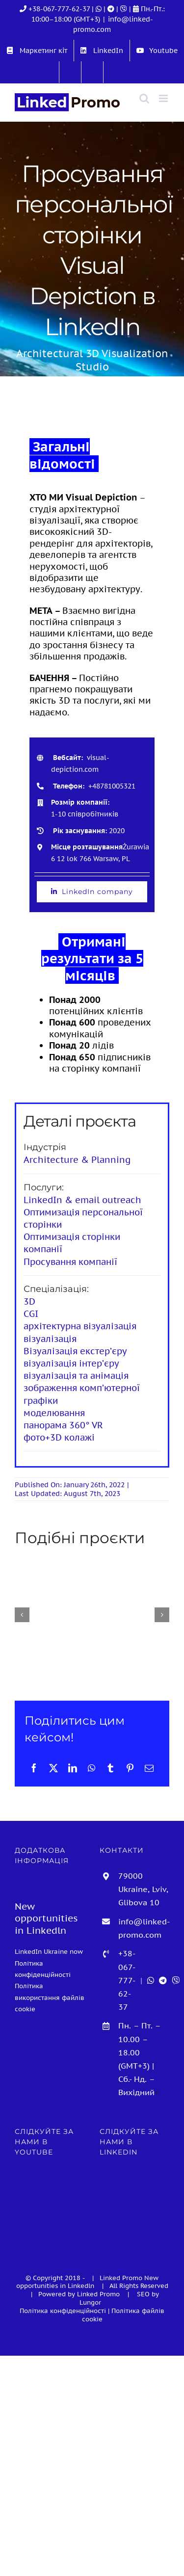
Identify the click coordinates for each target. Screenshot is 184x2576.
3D (29, 1301)
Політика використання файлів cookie (49, 1997)
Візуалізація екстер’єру (75, 1351)
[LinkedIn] (72, 1768)
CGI (31, 1313)
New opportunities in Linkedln (87, 2282)
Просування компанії (70, 1261)
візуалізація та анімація (76, 1375)
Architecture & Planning (77, 1159)
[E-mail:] (149, 1768)
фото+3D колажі (59, 1437)
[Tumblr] (110, 1768)
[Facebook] (34, 1768)
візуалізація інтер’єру (71, 1363)
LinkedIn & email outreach (82, 1200)
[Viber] (124, 8)
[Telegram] (111, 8)
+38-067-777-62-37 (59, 8)
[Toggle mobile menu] (164, 98)
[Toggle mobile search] (144, 98)
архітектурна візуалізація (80, 1326)
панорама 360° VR (63, 1425)
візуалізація (50, 1338)
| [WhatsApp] (98, 8)
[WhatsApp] (91, 1768)
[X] (53, 1768)
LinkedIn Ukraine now (49, 1951)
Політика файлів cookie (123, 2315)
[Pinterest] (130, 1768)
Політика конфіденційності (63, 2311)
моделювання (54, 1413)
